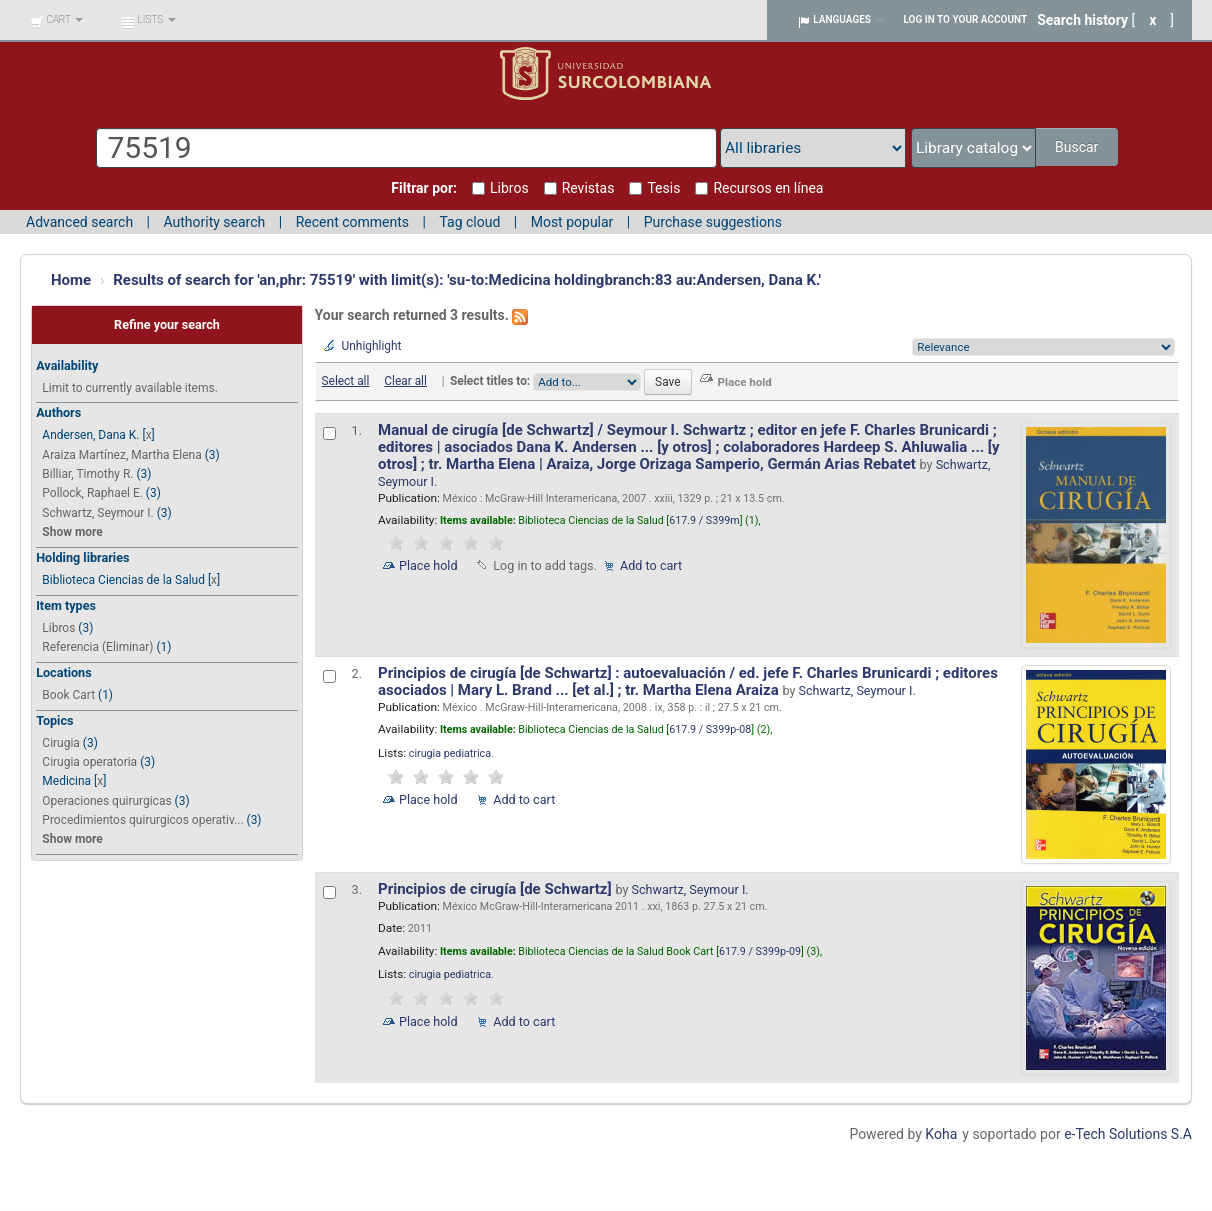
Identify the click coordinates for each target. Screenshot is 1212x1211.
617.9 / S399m (704, 520)
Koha (941, 1134)
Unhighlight (372, 346)
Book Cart (68, 695)
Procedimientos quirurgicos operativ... (142, 820)
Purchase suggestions (713, 222)
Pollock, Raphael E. (92, 493)
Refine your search (167, 324)
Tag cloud (469, 222)
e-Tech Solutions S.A (1128, 1134)
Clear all (405, 381)
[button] (56, 20)
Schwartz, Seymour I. (97, 513)
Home (71, 280)
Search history (1082, 20)
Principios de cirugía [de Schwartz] (496, 889)
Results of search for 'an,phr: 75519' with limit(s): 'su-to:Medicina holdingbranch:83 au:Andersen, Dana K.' (467, 280)
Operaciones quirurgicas (106, 801)
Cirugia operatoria (89, 762)
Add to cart (651, 565)
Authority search (214, 222)
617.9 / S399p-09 (760, 951)
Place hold (428, 565)
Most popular (572, 222)
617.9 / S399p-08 (710, 729)
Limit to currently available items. (129, 388)
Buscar (1078, 147)
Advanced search (79, 222)
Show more (72, 532)
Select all (346, 381)
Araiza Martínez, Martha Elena (121, 455)
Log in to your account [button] (966, 19)
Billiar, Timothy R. (87, 474)
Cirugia (61, 743)
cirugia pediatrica (450, 753)
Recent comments (352, 222)
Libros (58, 628)
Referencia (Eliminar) (97, 647)
